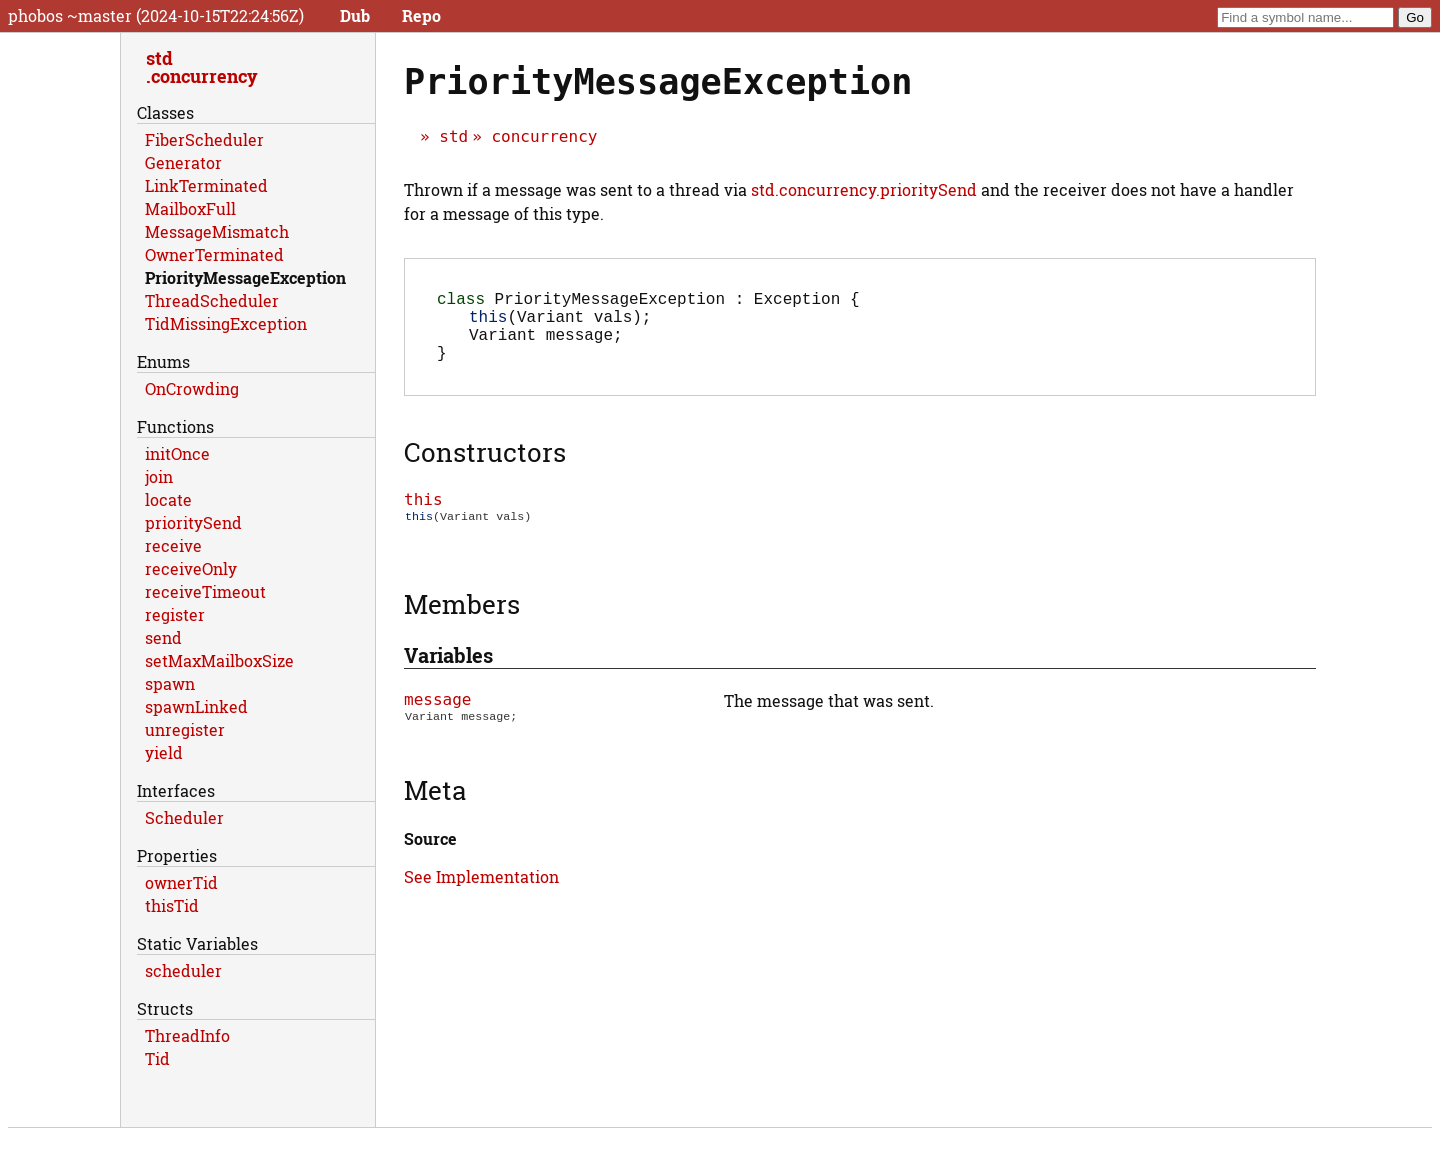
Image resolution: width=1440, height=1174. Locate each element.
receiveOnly (191, 568)
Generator (183, 162)
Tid (157, 1058)
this (423, 515)
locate (168, 499)
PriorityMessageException (245, 277)
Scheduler (184, 817)
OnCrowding (192, 388)
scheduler (183, 970)
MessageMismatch (217, 231)
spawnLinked (196, 706)
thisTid (172, 905)
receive (173, 545)
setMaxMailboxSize (219, 660)
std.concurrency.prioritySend (864, 189)
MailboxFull (190, 208)
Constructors (485, 468)
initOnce (177, 453)
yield (164, 752)
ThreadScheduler (212, 300)
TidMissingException (226, 323)
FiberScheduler (204, 139)
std (453, 136)
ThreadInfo (187, 1035)
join (159, 476)
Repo (421, 15)
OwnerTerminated (214, 254)
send (163, 637)
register (175, 614)
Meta (435, 808)
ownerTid (181, 882)
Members (462, 622)
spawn (170, 683)
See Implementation (481, 894)
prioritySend (193, 522)
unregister (185, 729)
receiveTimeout (205, 591)
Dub (355, 15)
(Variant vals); (560, 324)
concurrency (544, 136)
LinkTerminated (206, 185)
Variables (448, 673)
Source (430, 856)
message (437, 717)
